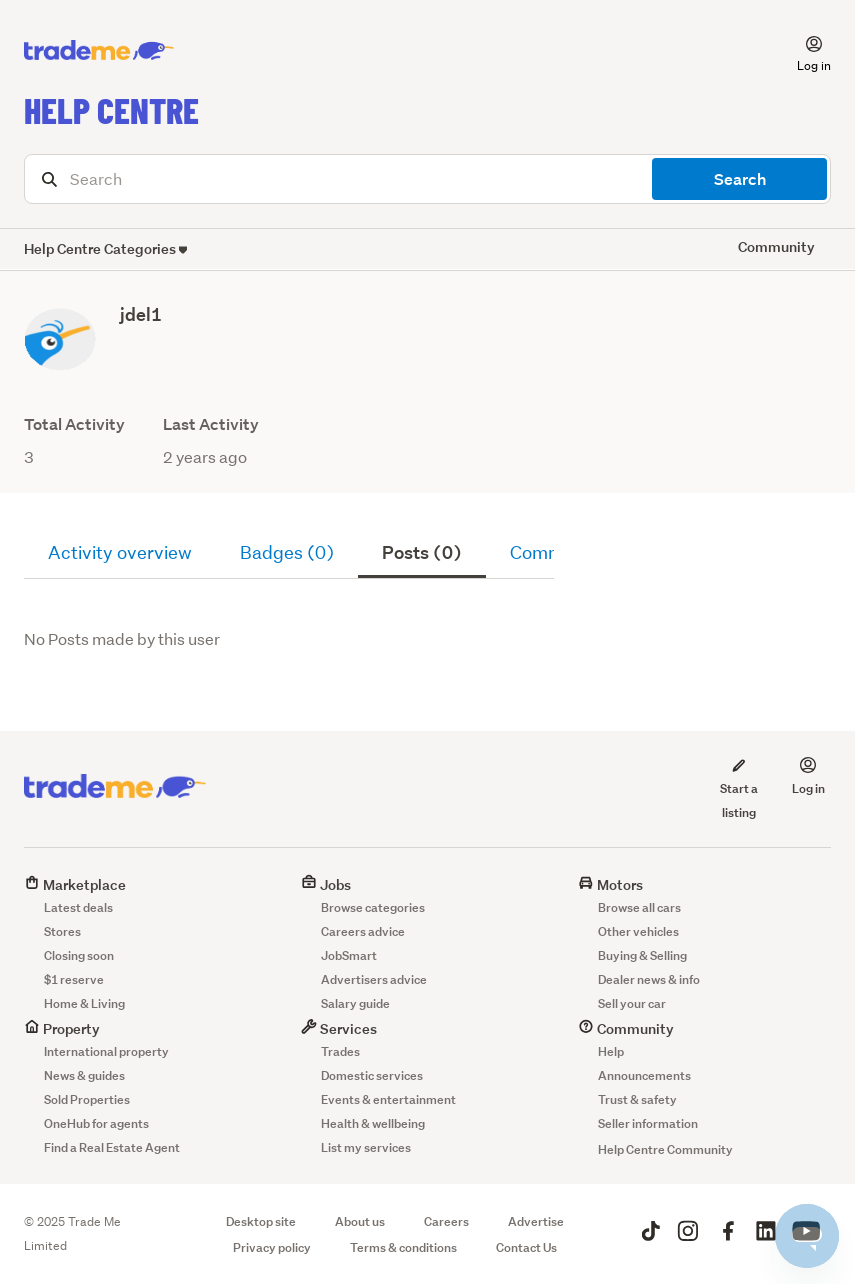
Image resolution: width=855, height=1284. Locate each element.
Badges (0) (287, 552)
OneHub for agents (96, 1123)
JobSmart (349, 955)
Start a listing (739, 788)
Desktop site (261, 1221)
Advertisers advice (374, 979)
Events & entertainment (388, 1099)
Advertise (536, 1221)
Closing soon (79, 955)
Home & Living (84, 1003)
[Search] (427, 179)
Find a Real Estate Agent (112, 1147)
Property (62, 1028)
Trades (340, 1051)
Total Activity (74, 424)
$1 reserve (74, 979)
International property (106, 1051)
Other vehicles (638, 931)
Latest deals (78, 907)
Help (611, 1051)
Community (626, 1028)
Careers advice (363, 931)
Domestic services (372, 1075)
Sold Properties (87, 1099)
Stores (62, 931)
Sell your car (632, 1003)
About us (360, 1221)
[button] (802, 51)
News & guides (84, 1075)
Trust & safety (637, 1099)
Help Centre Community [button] (665, 1149)
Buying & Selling (642, 955)
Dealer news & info (649, 979)
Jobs (326, 884)
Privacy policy (272, 1247)
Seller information (648, 1123)
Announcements (644, 1075)
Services (339, 1028)
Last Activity (211, 424)
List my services (366, 1147)
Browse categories (373, 907)
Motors (610, 884)
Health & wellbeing (373, 1123)
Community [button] (776, 246)
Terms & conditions (403, 1247)
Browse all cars (639, 907)
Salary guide (355, 1003)
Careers (446, 1221)
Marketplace (75, 884)
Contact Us (526, 1247)
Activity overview (120, 552)
